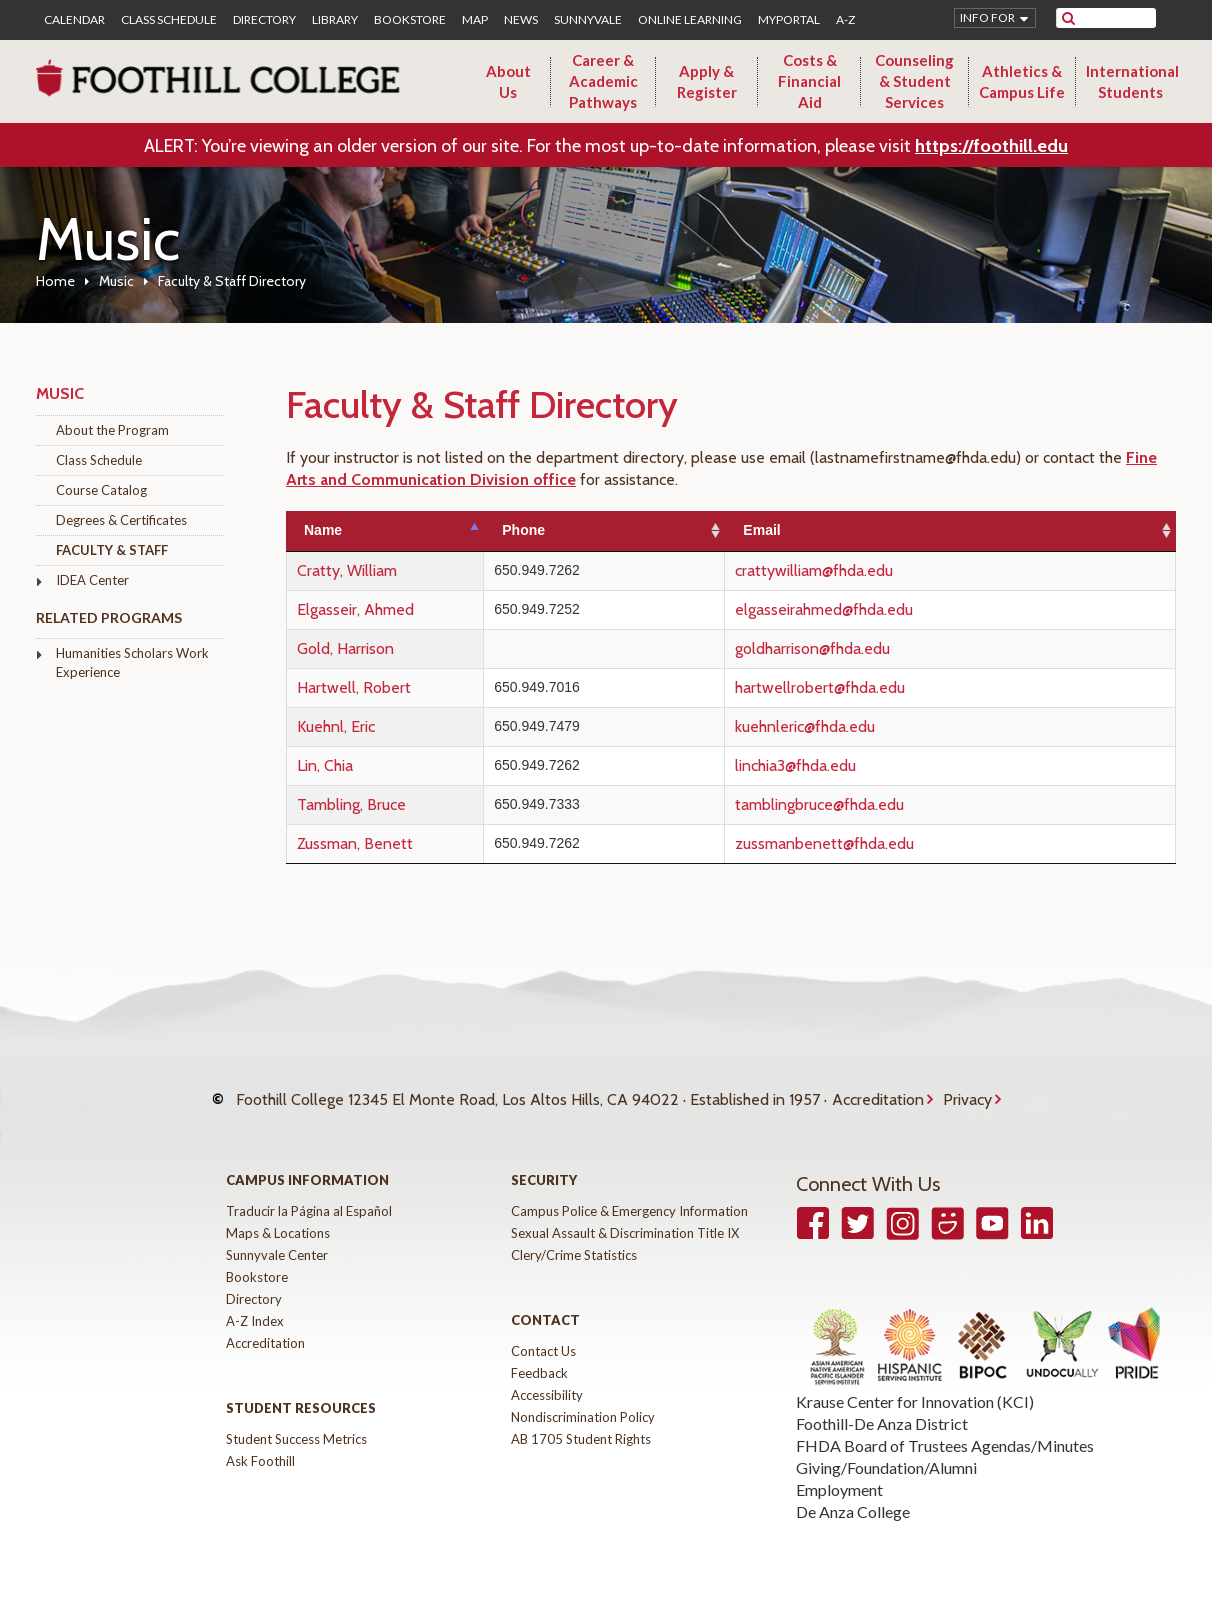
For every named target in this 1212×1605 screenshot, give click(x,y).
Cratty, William (347, 570)
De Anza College (853, 1492)
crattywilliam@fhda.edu (867, 570)
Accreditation (878, 1090)
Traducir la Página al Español (309, 1192)
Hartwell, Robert (354, 687)
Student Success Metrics (296, 1420)
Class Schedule (169, 20)
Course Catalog (101, 490)
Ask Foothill (260, 1442)
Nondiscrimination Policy (583, 1398)
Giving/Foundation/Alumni (886, 1448)
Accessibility (547, 1376)
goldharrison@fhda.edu (865, 648)
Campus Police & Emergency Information (629, 1192)
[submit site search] (1068, 18)
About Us (508, 81)
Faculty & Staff (112, 550)
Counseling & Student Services (914, 81)
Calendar (74, 20)
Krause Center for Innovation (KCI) (915, 1382)
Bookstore (410, 20)
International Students (1132, 81)
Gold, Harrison (345, 648)
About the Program (112, 430)
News (521, 20)
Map (475, 20)
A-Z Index (255, 1302)
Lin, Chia (325, 765)
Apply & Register (707, 81)
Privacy (967, 1090)
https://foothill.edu (991, 146)
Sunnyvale (588, 20)
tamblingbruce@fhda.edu (872, 804)
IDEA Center (92, 580)
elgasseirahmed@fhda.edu (877, 609)
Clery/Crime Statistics (574, 1236)
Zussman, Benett (355, 843)
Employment (839, 1470)
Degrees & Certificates (121, 520)
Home (55, 281)
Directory (264, 20)
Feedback (539, 1354)
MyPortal (789, 20)
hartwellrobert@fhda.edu (873, 687)
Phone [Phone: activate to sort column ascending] (603, 530)
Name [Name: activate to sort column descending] (323, 530)
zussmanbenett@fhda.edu (877, 843)
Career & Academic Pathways (603, 81)
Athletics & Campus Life (1022, 81)
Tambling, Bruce (351, 804)
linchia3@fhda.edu (848, 765)
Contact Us (543, 1332)
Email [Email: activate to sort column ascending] (814, 530)
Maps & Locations (278, 1214)
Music (116, 281)
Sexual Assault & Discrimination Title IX (625, 1214)
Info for (987, 17)
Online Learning (690, 20)
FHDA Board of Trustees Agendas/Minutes (945, 1426)
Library (335, 20)
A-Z (845, 20)
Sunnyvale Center (277, 1236)
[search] (1118, 18)
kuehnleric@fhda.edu (858, 726)
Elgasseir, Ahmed (355, 609)
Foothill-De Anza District (882, 1404)
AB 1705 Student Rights (581, 1420)
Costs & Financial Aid (809, 81)
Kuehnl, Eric (336, 726)
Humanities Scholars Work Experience (132, 662)
